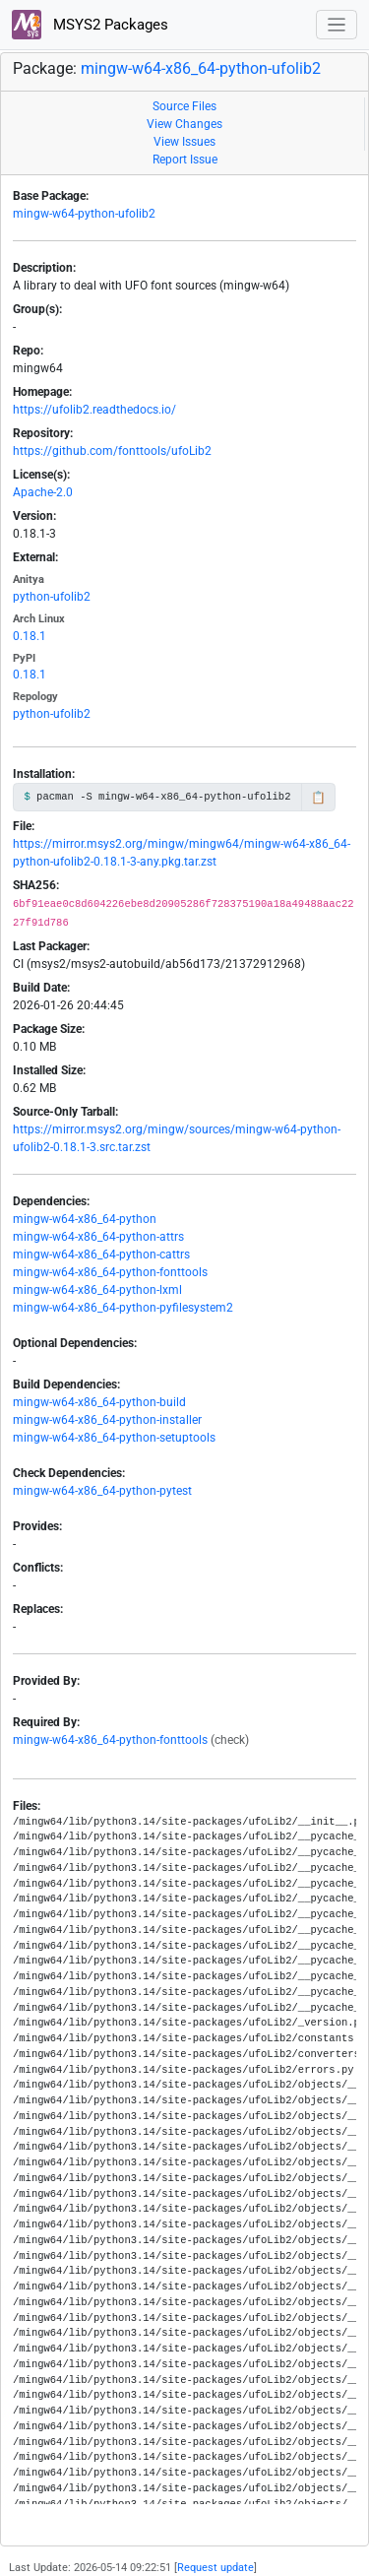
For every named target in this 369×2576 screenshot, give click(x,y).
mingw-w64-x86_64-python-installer (107, 1420)
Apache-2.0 (43, 492)
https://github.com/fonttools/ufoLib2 (112, 451)
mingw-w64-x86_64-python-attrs (98, 1237)
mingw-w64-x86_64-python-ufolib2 (201, 68)
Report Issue (185, 159)
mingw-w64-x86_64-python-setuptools (114, 1438)
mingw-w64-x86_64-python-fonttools (110, 1272)
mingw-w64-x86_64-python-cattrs (101, 1254)
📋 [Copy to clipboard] (318, 798)
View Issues (184, 142)
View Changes (184, 124)
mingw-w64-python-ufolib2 (84, 214)
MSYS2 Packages (90, 24)
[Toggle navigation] (337, 25)
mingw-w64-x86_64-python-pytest (102, 1491)
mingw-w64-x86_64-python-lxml (97, 1290)
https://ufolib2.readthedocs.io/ (94, 410)
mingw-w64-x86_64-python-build (99, 1402)
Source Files (184, 106)
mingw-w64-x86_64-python (84, 1219)
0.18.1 (29, 636)
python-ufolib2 (52, 597)
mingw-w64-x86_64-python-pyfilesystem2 (123, 1308)
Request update (215, 2567)
